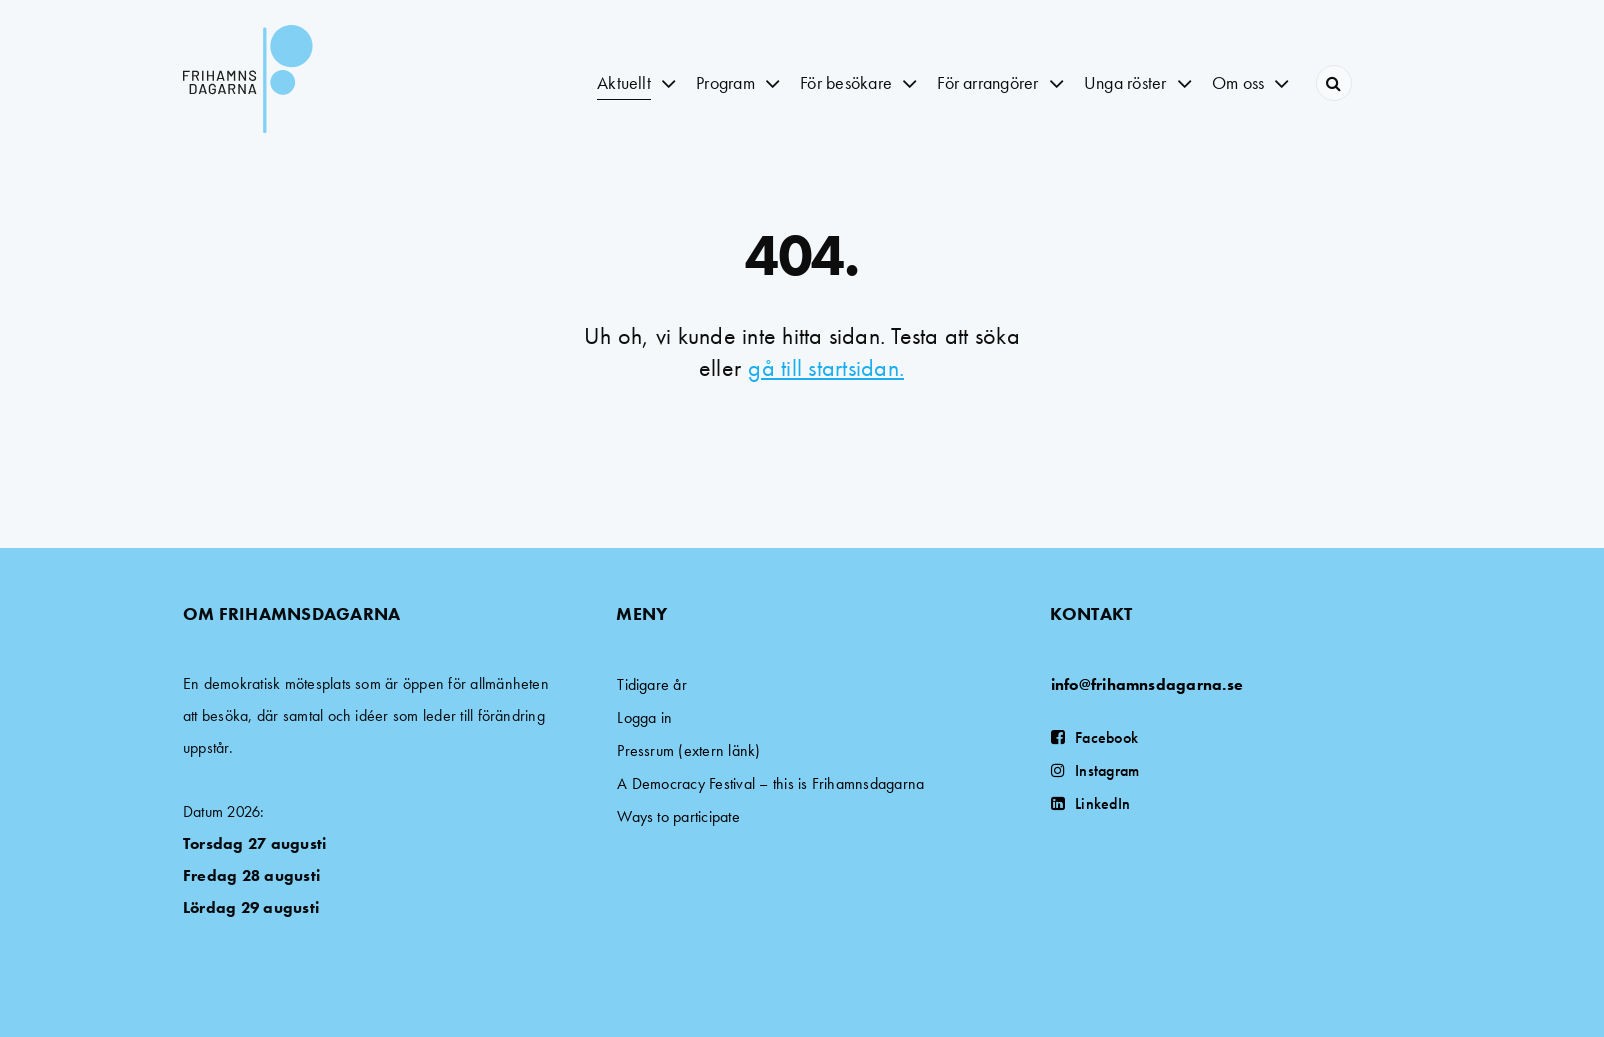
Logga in (644, 717)
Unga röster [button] (1125, 82)
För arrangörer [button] (987, 82)
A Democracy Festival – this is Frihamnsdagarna (770, 783)
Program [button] (725, 82)
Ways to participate (678, 816)
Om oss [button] (1238, 82)
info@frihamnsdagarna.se (1147, 684)
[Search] (1334, 83)
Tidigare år (652, 684)
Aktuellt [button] (624, 82)
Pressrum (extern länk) (688, 750)
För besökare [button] (846, 82)
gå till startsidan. (826, 367)
